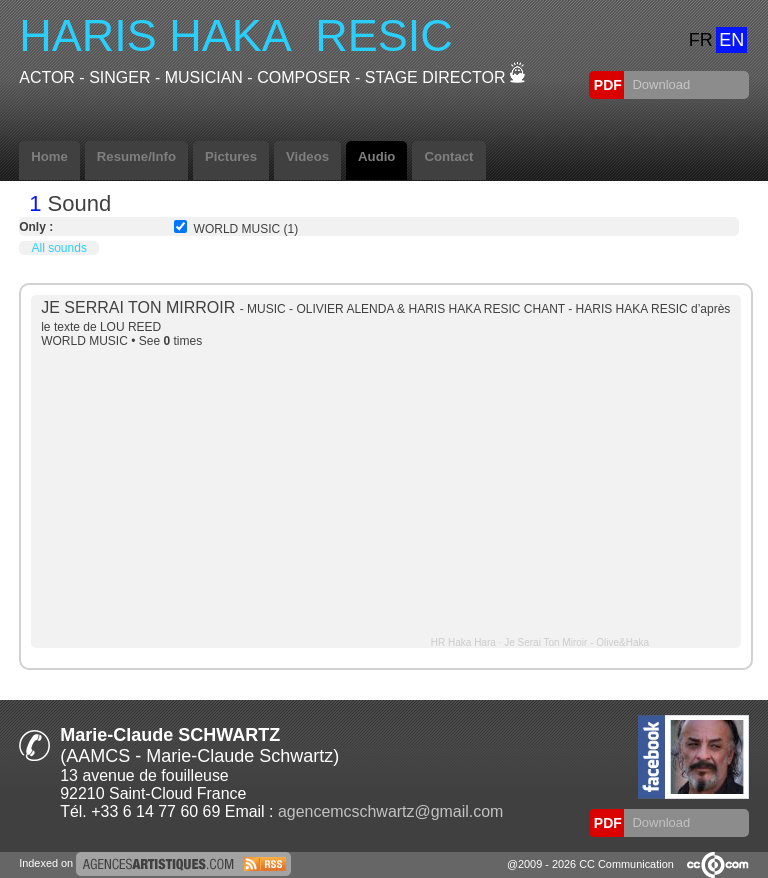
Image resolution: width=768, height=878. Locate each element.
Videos (307, 156)
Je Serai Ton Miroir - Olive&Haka (576, 642)
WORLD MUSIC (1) (246, 229)
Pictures (231, 156)
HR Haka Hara (463, 642)
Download (659, 84)
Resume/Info (136, 156)
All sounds (59, 248)
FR (701, 40)
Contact (448, 156)
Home (49, 156)
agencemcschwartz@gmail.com (390, 811)
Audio (376, 156)
